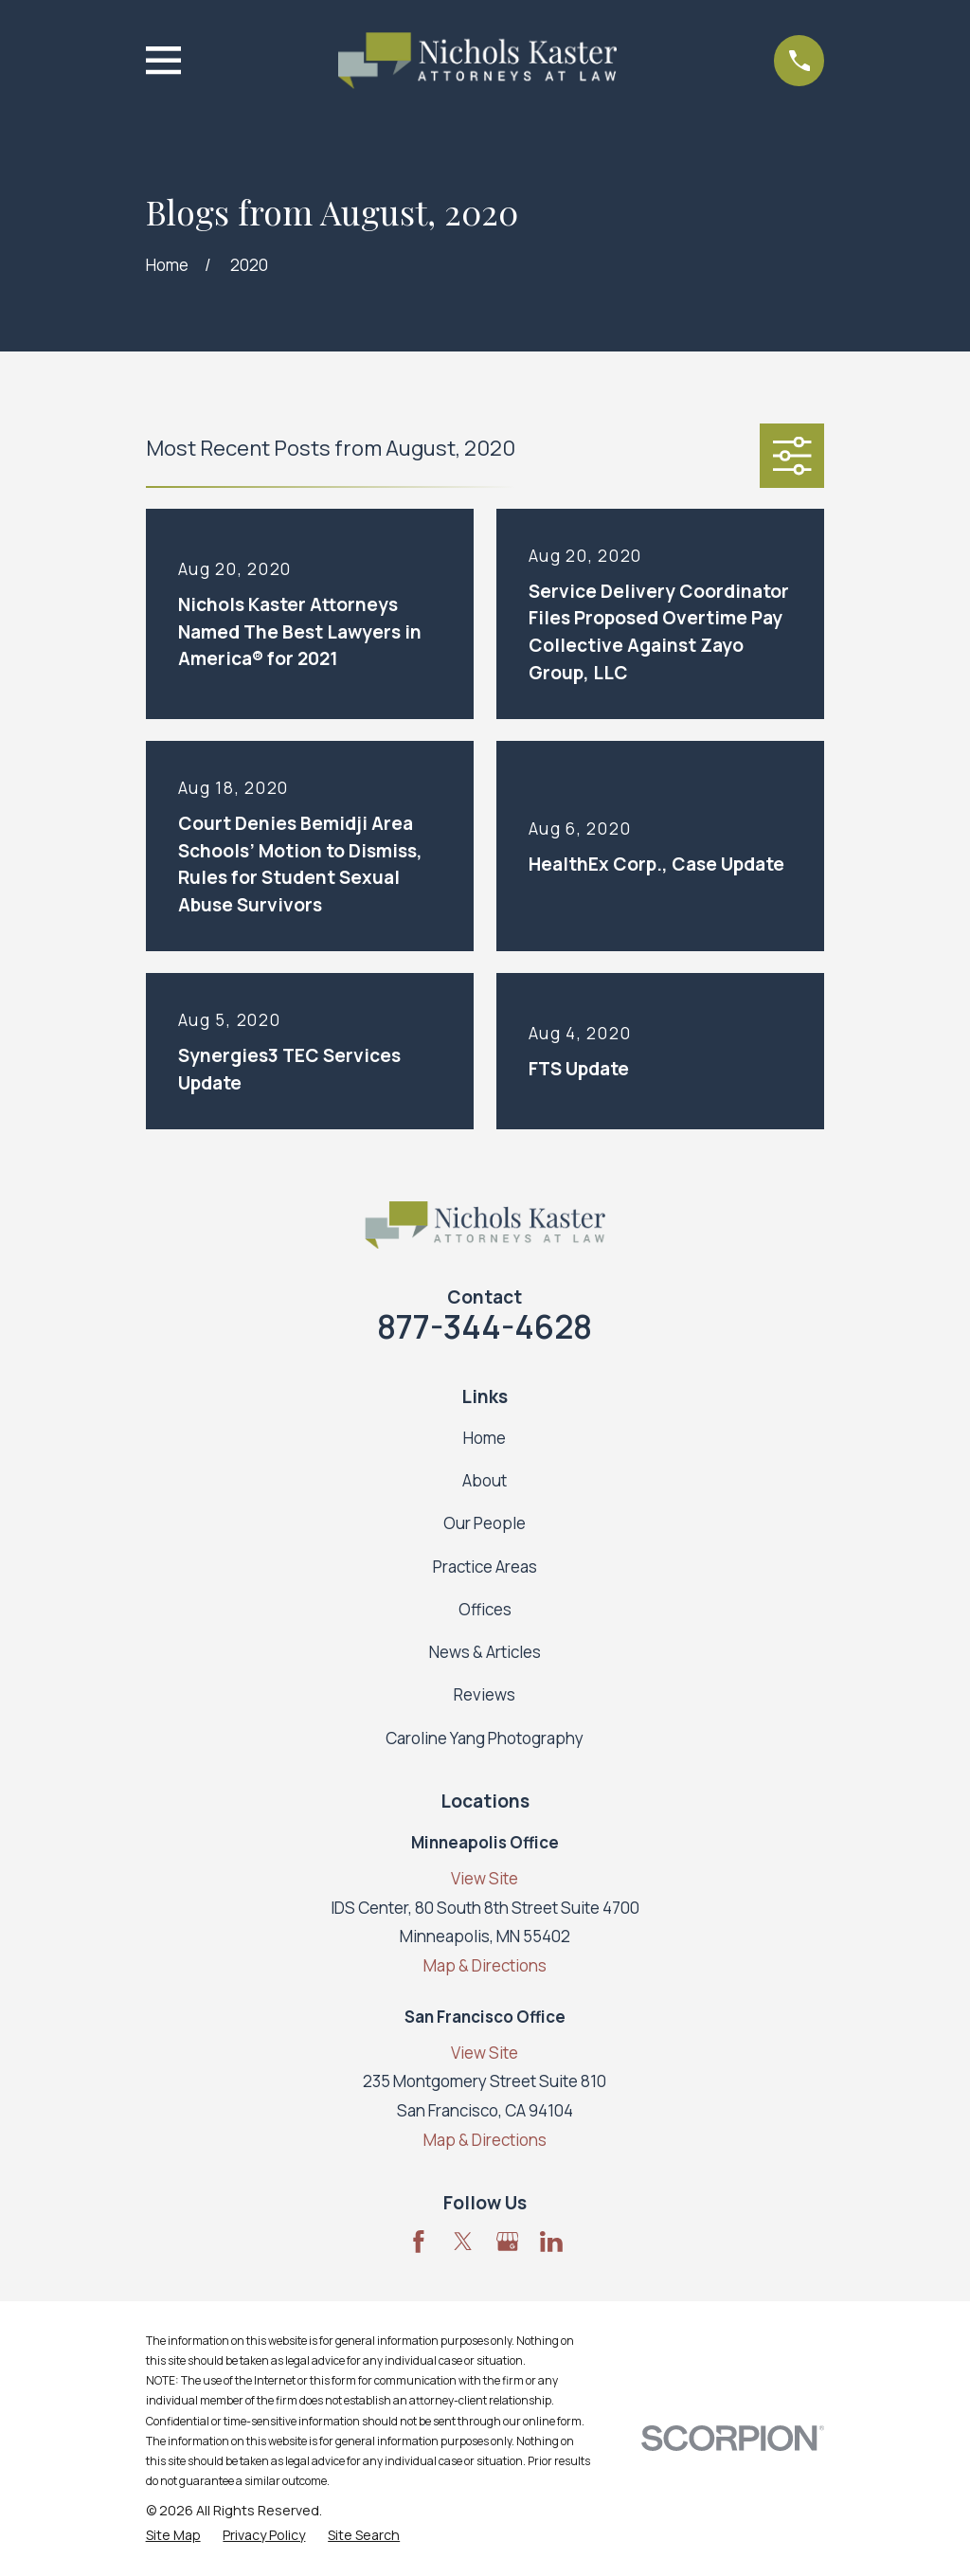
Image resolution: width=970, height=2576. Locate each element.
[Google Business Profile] (507, 2241)
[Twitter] (463, 2241)
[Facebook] (418, 2241)
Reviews (484, 1694)
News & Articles (485, 1652)
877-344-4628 (484, 1326)
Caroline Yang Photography (485, 1738)
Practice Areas (485, 1566)
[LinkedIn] (551, 2241)
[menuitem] (173, 2535)
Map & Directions (485, 1965)
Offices (485, 1609)
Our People (484, 1523)
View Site (484, 1878)
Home (484, 1438)
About (484, 1480)
